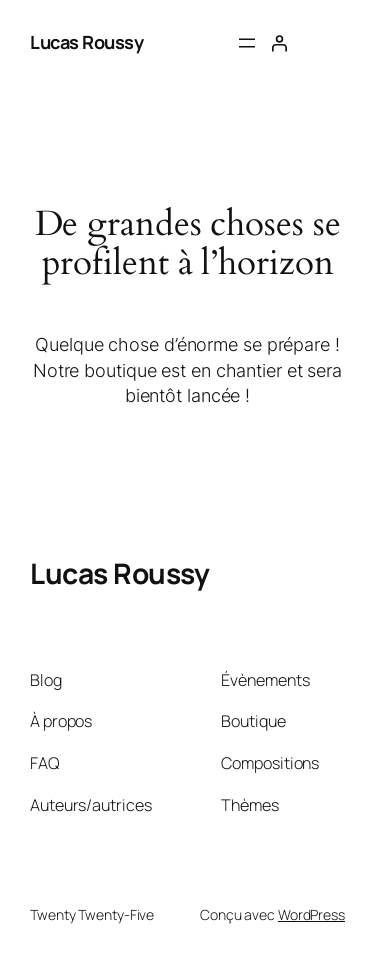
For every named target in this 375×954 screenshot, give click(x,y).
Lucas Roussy (86, 42)
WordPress (311, 914)
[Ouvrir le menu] (247, 43)
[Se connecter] (279, 43)
